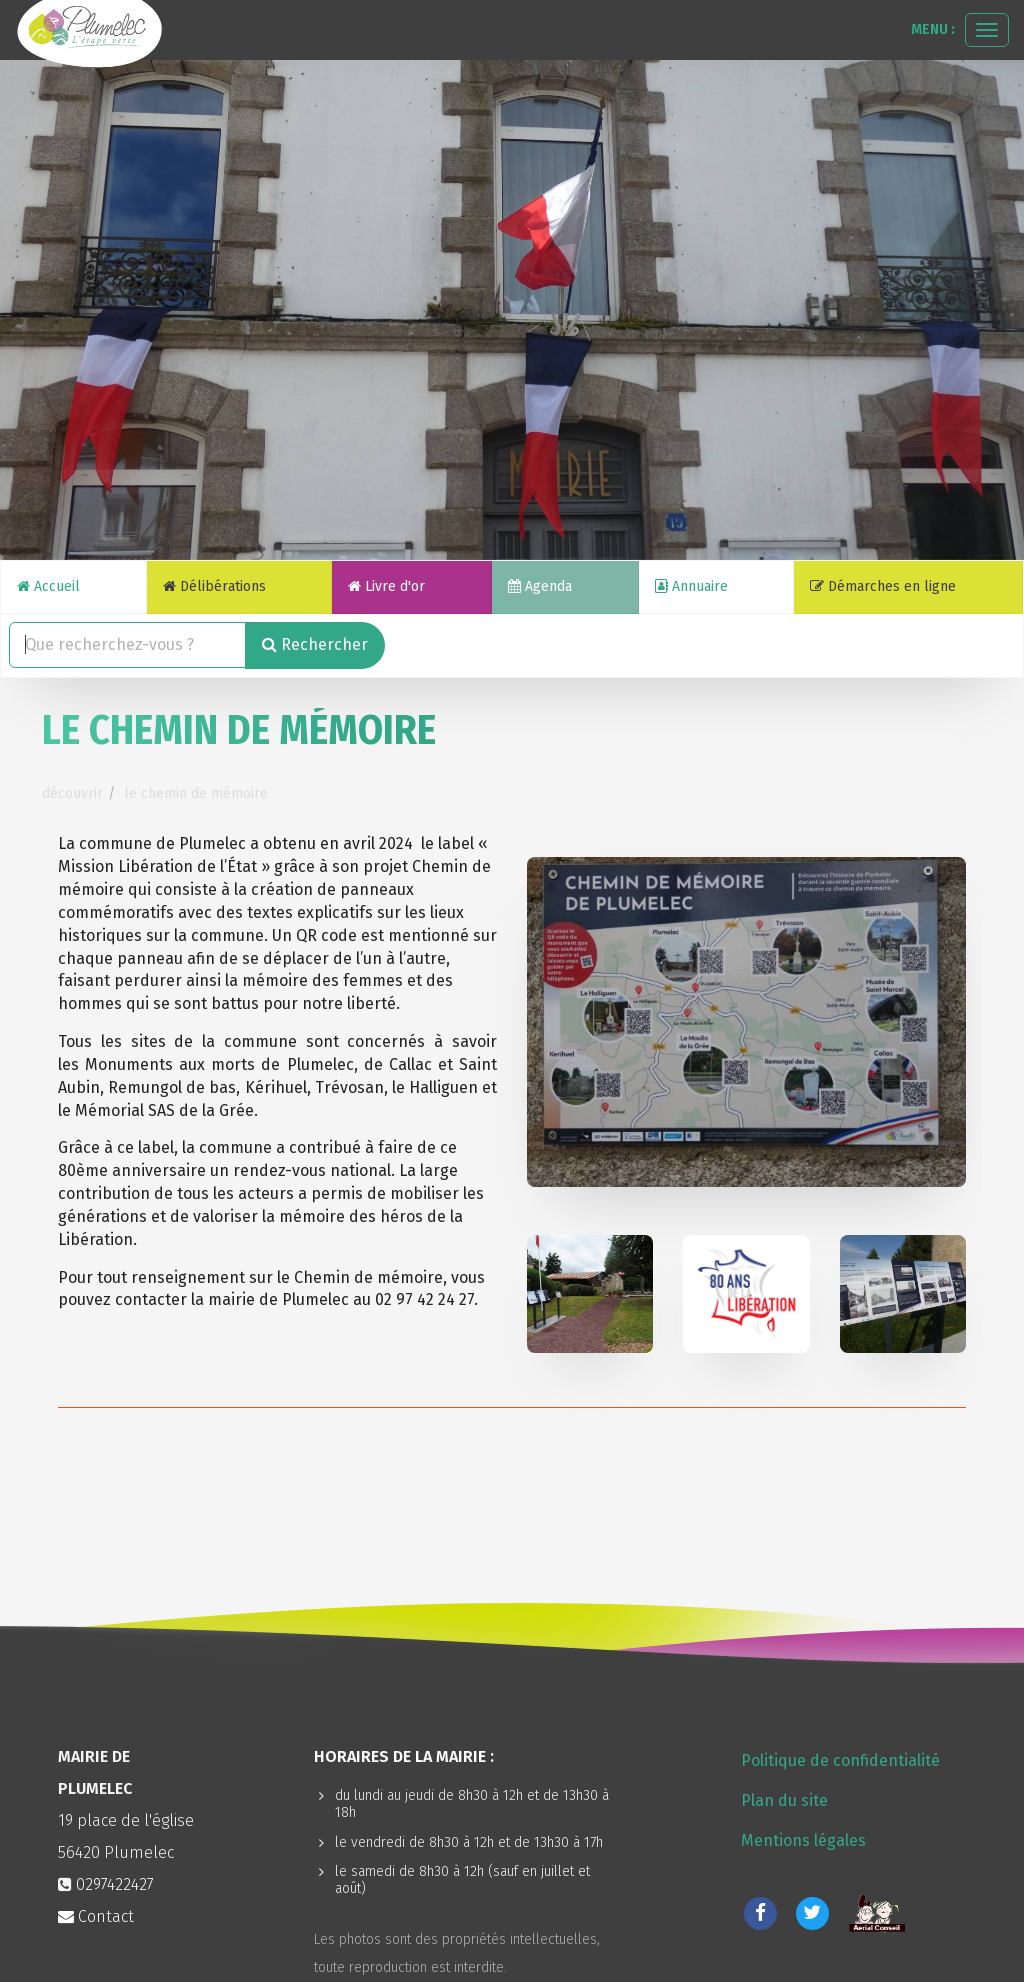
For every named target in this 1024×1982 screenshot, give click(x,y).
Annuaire (691, 586)
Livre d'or (386, 586)
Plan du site (784, 1800)
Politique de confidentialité (840, 1760)
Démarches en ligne (883, 586)
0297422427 (115, 1884)
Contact (96, 1916)
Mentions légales (803, 1840)
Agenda (540, 586)
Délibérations (214, 586)
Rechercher (315, 644)
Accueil (48, 586)
